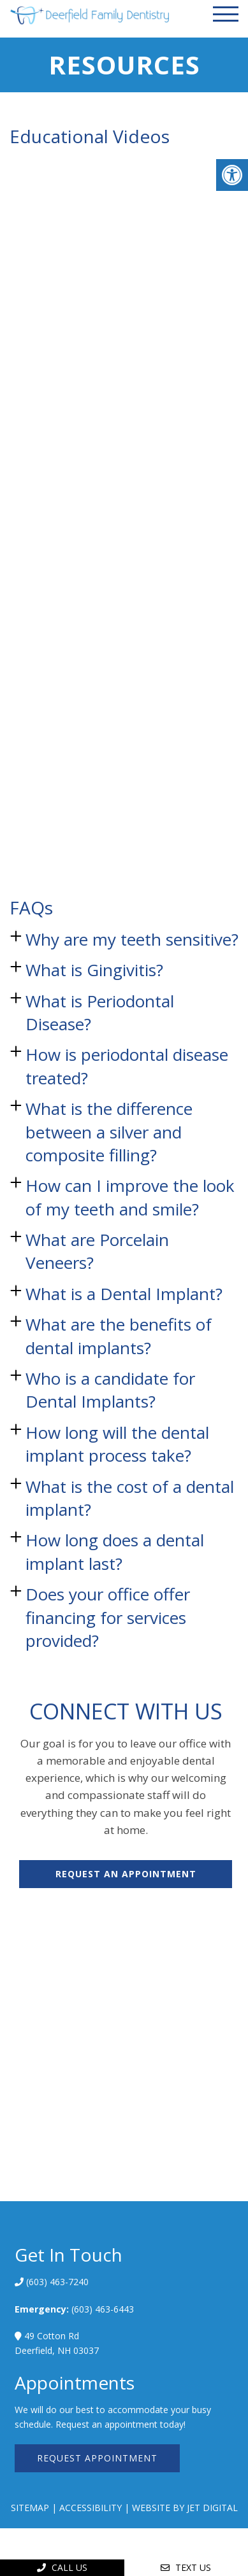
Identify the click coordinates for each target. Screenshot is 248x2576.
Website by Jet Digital (185, 2508)
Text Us (186, 2567)
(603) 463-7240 (56, 2282)
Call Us (62, 2567)
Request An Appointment (125, 1874)
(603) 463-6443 (102, 2309)
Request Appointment (97, 2458)
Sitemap (30, 2508)
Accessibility (90, 2508)
